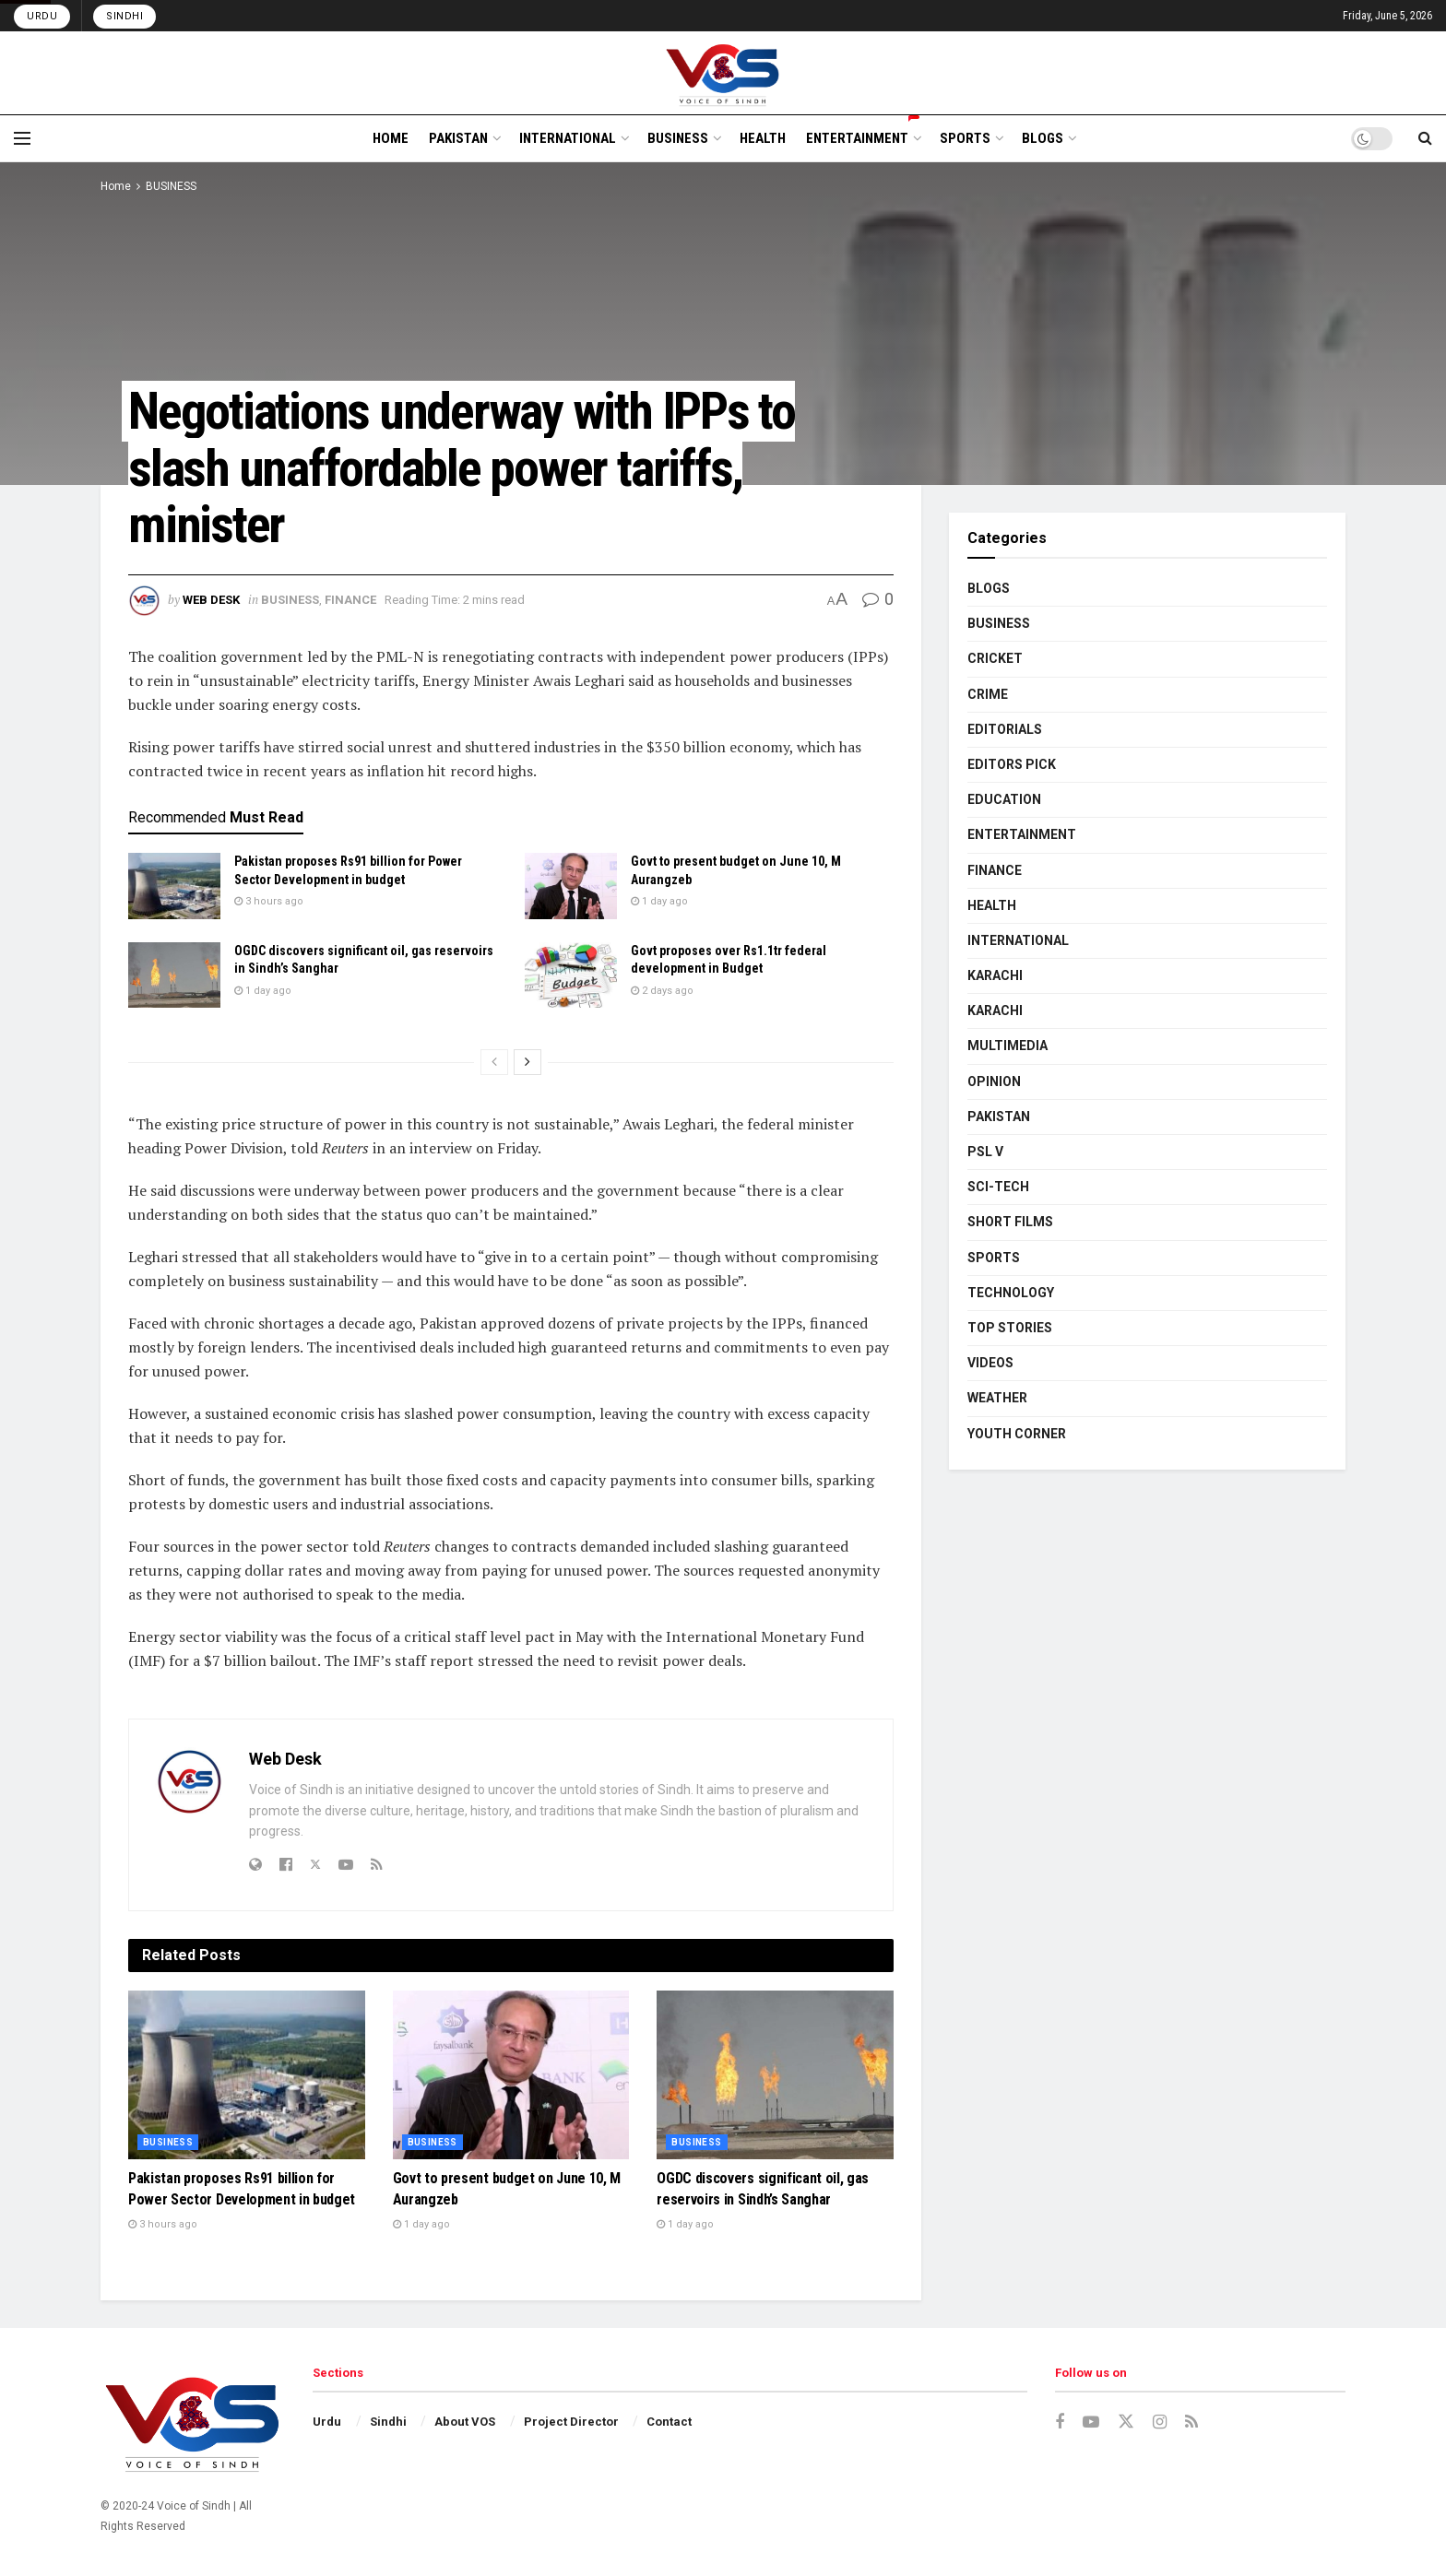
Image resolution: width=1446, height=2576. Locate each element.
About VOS (464, 2421)
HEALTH (763, 138)
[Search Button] (1425, 138)
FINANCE (350, 600)
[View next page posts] (527, 1062)
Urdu (42, 16)
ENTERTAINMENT (862, 135)
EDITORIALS (1004, 729)
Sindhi (124, 16)
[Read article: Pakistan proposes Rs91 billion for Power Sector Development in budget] (174, 886)
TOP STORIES (1009, 1327)
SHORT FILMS (1010, 1221)
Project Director (571, 2421)
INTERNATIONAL (567, 138)
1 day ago (659, 901)
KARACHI (995, 975)
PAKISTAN (458, 138)
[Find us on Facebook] (1059, 2422)
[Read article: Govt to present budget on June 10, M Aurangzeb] (571, 886)
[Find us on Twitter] (1126, 2422)
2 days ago (662, 991)
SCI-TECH (998, 1186)
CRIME (987, 694)
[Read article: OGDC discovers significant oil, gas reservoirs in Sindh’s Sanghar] (174, 975)
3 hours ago (268, 901)
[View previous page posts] (494, 1062)
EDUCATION (1004, 799)
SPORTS (965, 138)
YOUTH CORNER (1016, 1433)
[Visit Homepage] (723, 73)
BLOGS (1042, 138)
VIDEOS (990, 1362)
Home (116, 186)
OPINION (994, 1081)
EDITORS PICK (1011, 764)
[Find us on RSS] (1191, 2422)
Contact (669, 2421)
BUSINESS (677, 138)
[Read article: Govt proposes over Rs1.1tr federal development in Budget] (571, 975)
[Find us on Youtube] (1091, 2422)
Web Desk (211, 600)
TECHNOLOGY (1010, 1292)
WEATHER (997, 1397)
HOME (391, 138)
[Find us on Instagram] (1160, 2422)
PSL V (985, 1151)
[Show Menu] (22, 138)
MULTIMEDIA (1007, 1045)
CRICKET (995, 658)
